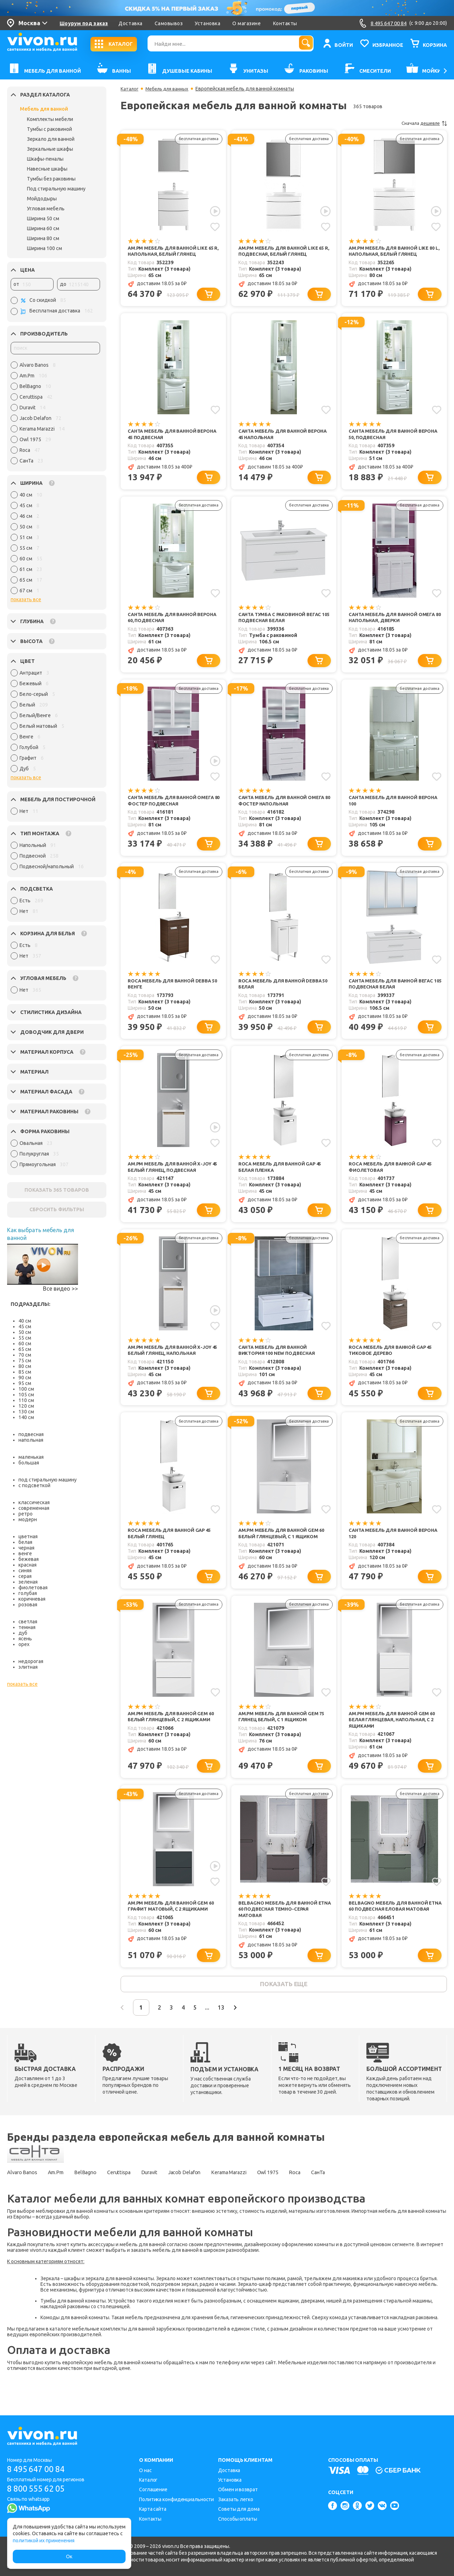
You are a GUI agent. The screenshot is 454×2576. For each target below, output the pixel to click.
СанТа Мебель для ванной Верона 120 (385, 1547)
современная (33, 1508)
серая (25, 1576)
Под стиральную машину (56, 189)
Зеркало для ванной (50, 139)
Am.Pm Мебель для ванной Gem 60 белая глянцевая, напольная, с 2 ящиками (395, 1735)
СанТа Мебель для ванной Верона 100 (385, 807)
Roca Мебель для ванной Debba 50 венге (172, 992)
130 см (26, 1411)
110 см (26, 1400)
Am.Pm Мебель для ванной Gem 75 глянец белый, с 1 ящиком (284, 1732)
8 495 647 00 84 (38, 2469)
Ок (69, 2556)
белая (25, 1542)
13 (242, 2030)
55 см (24, 1338)
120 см (26, 1406)
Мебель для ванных (170, 89)
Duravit (170, 2196)
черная (26, 1548)
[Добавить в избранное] (215, 226)
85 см (24, 1372)
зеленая (28, 1582)
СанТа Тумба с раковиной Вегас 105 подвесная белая (282, 621)
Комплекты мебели (50, 119)
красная (27, 1565)
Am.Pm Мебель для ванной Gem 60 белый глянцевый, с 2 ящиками (174, 1732)
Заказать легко (235, 2499)
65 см (24, 1349)
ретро (25, 1514)
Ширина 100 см (44, 248)
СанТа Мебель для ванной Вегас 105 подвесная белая (394, 992)
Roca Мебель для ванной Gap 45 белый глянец (172, 1547)
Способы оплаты (237, 2519)
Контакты (285, 23)
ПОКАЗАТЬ (56, 1190)
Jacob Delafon (210, 2196)
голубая (27, 1593)
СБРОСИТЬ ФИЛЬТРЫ (56, 1209)
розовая (27, 1604)
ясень (25, 1638)
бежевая (28, 1559)
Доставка (130, 23)
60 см (24, 1343)
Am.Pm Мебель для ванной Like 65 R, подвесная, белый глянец (284, 251)
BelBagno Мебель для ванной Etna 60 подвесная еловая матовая (391, 1927)
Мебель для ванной (44, 109)
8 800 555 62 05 (38, 2489)
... (226, 2030)
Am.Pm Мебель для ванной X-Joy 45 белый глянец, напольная (172, 1362)
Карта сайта (152, 2509)
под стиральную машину (47, 1480)
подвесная (31, 1434)
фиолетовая (33, 1587)
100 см (26, 1389)
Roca (338, 2196)
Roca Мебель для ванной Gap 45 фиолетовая (393, 1177)
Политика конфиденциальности (176, 2499)
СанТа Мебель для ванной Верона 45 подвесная (164, 436)
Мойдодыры (42, 198)
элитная (28, 1667)
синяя (25, 1570)
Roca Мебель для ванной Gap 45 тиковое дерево (393, 1362)
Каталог (130, 89)
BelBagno (97, 2196)
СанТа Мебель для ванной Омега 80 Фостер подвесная (174, 807)
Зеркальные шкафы (50, 149)
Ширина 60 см (43, 228)
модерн (27, 1519)
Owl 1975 (308, 2196)
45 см (24, 1326)
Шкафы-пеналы (45, 159)
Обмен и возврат (238, 2490)
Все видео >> (60, 1288)
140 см (26, 1417)
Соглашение (153, 2490)
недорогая (30, 1661)
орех (23, 1644)
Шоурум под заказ (84, 23)
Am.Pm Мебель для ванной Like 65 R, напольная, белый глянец (173, 251)
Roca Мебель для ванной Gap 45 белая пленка (282, 1177)
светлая (27, 1621)
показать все (26, 599)
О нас (145, 2470)
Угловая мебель (46, 208)
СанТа (366, 2196)
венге (25, 1553)
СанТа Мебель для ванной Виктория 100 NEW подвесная (279, 1362)
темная (26, 1627)
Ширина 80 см (43, 238)
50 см (24, 1332)
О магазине (246, 23)
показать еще (284, 2005)
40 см (24, 1321)
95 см (24, 1383)
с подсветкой (34, 1485)
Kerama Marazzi (262, 2196)
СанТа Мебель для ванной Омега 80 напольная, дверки (395, 621)
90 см (24, 1377)
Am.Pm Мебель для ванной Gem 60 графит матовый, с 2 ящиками (174, 1924)
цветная (28, 1536)
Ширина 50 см (43, 218)
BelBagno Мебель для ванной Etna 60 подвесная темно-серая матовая (283, 1927)
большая (28, 1463)
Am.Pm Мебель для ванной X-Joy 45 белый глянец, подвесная (172, 1177)
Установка (207, 23)
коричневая (31, 1599)
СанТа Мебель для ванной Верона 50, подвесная (385, 436)
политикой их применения (43, 2540)
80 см (24, 1366)
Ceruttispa (135, 2196)
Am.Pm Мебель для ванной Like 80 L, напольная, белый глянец (394, 251)
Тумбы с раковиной (49, 129)
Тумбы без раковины (51, 179)
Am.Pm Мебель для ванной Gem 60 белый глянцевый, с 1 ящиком (284, 1547)
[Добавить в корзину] (210, 296)
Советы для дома (239, 2509)
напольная (30, 1440)
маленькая (31, 1457)
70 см (24, 1355)
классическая (34, 1502)
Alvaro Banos (24, 2196)
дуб (22, 1633)
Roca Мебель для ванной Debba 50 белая (282, 992)
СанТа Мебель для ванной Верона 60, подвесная (164, 621)
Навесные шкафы (47, 169)
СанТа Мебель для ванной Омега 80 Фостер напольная (284, 807)
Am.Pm (63, 2196)
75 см (24, 1360)
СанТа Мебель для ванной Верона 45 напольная (275, 436)
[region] (55, 414)
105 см (26, 1394)
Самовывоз (169, 23)
